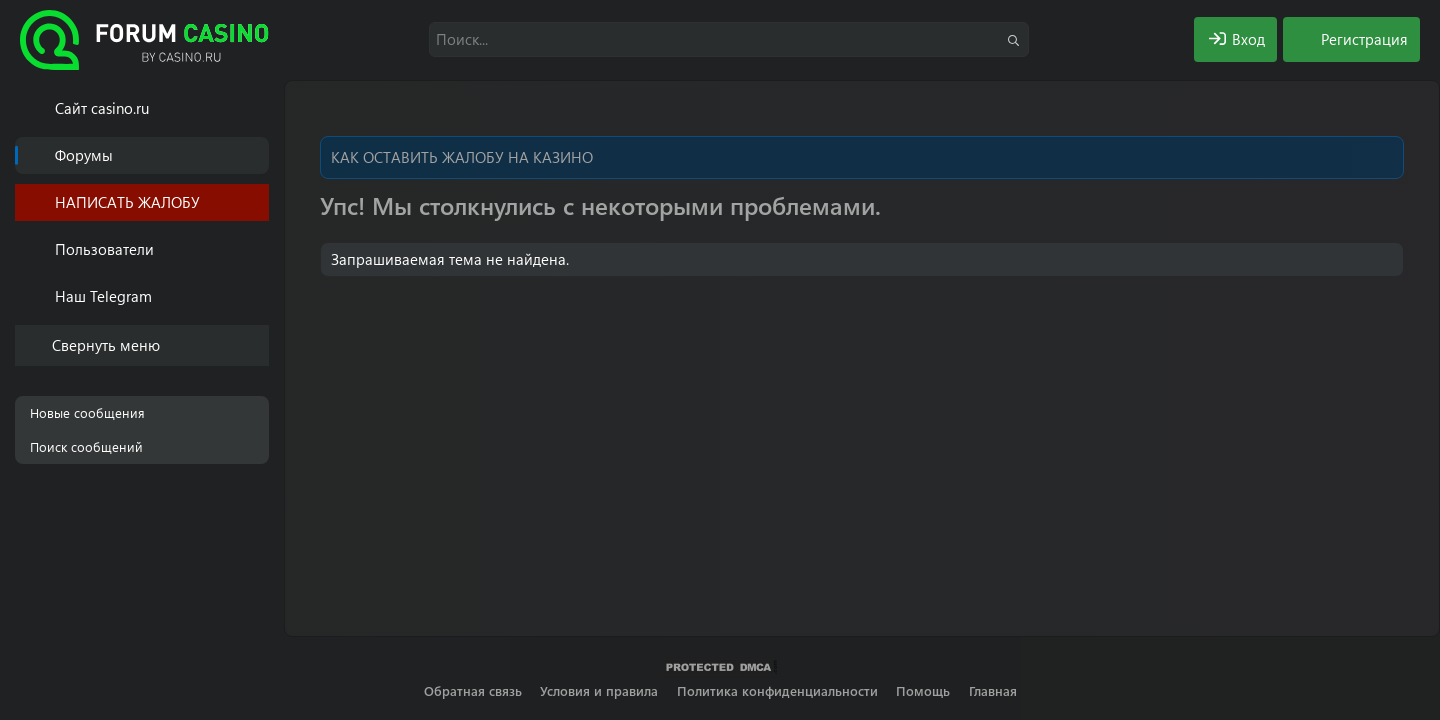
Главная (993, 690)
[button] (257, 249)
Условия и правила (599, 690)
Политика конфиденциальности (777, 690)
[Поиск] (729, 39)
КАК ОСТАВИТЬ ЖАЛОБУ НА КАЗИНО (462, 157)
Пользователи (104, 249)
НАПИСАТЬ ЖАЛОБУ (127, 202)
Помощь (923, 690)
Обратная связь (473, 690)
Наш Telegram (103, 296)
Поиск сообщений (86, 446)
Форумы (84, 155)
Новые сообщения (87, 412)
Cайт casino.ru (102, 108)
